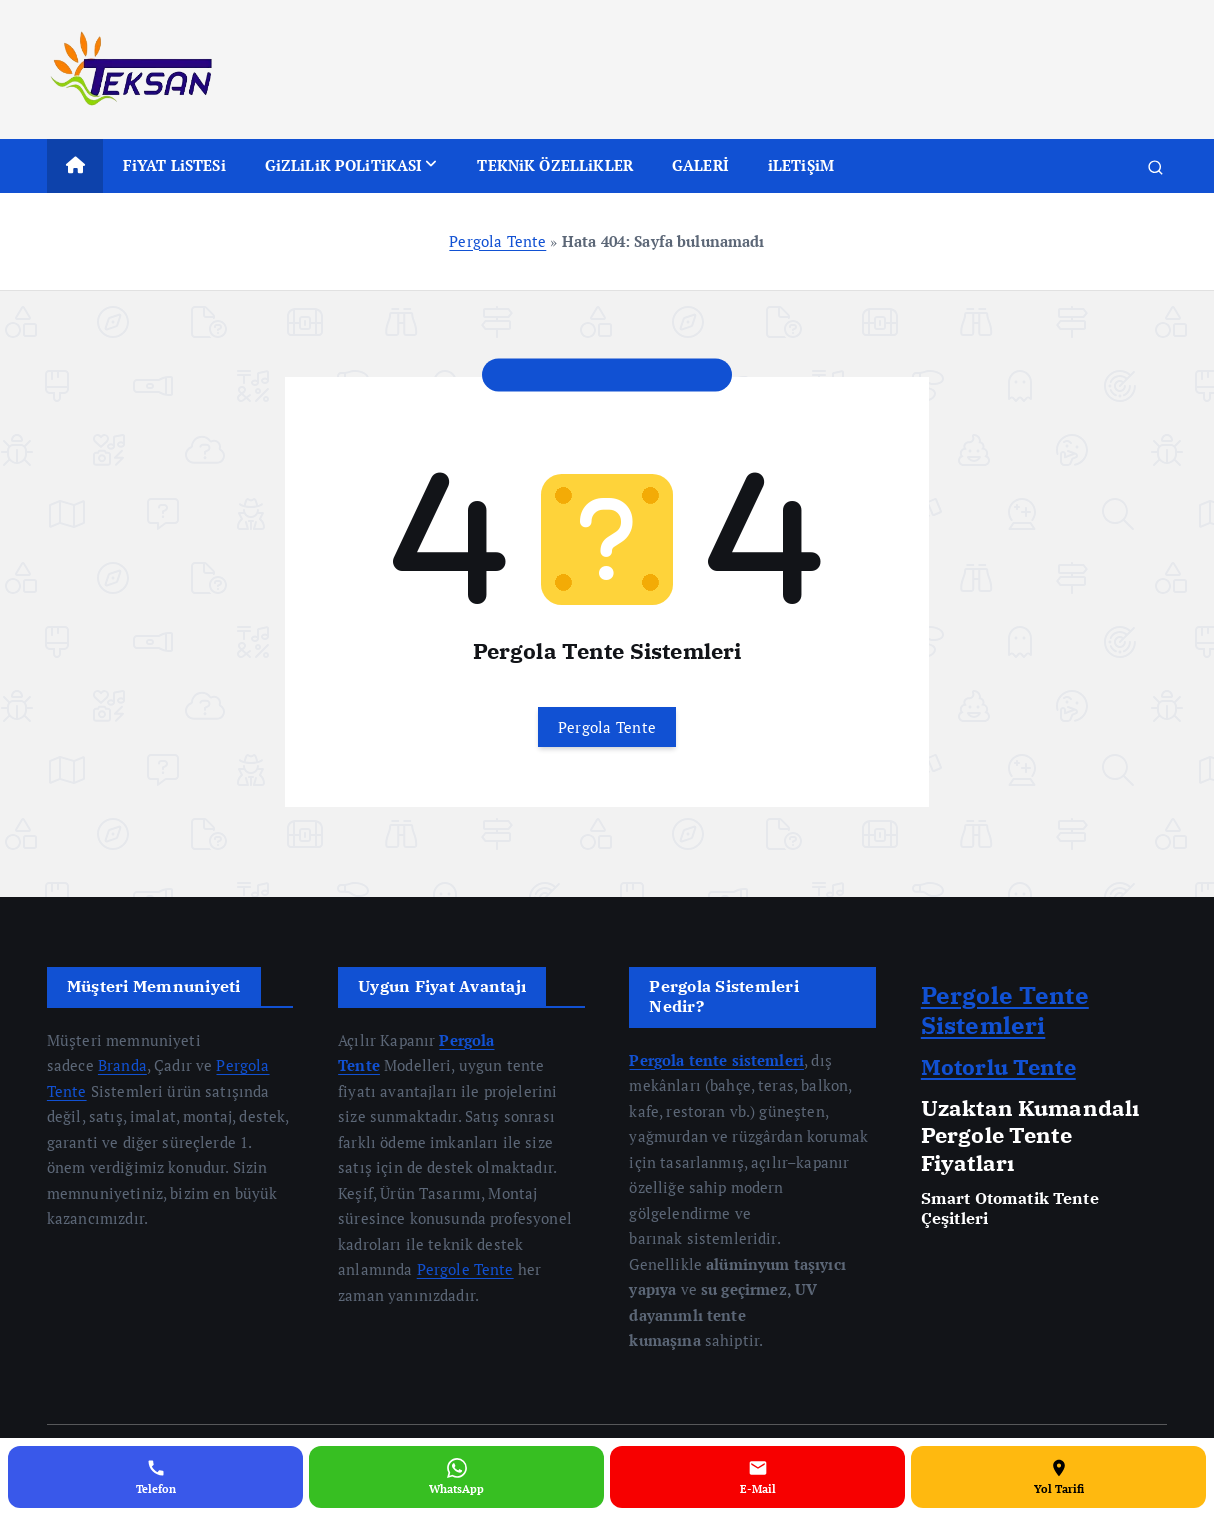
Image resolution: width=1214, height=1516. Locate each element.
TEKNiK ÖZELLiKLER (555, 165)
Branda (122, 1065)
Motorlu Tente (998, 1066)
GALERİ (700, 165)
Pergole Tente (465, 1269)
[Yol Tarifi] (1058, 1477)
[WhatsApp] (456, 1477)
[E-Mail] (757, 1477)
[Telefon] (155, 1477)
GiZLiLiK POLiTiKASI (344, 165)
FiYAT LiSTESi (174, 165)
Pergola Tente (497, 241)
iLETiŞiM (801, 165)
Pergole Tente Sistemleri (1005, 1010)
